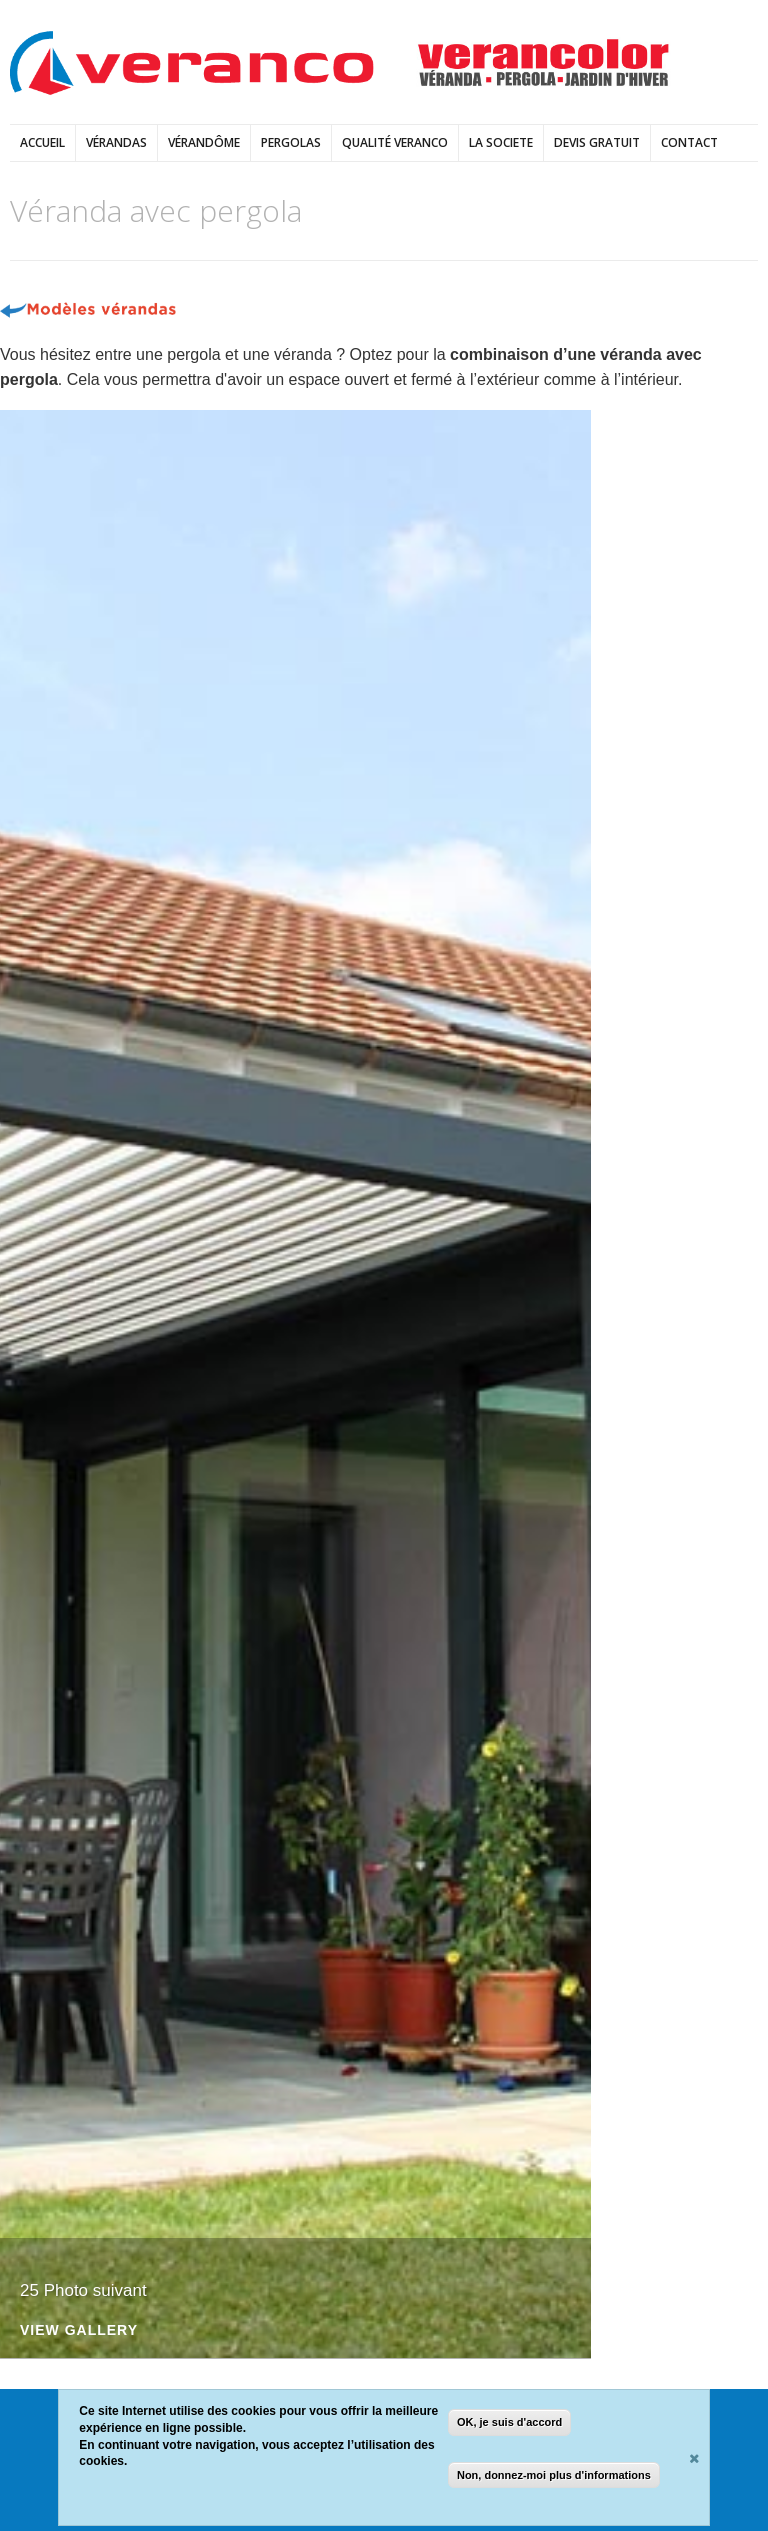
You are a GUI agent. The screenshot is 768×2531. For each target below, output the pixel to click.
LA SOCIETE (501, 142)
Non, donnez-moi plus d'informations (554, 2475)
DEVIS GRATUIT (597, 142)
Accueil (42, 142)
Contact (689, 142)
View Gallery (79, 2330)
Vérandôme (204, 142)
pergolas (291, 142)
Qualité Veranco (395, 142)
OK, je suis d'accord (509, 2422)
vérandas (116, 142)
